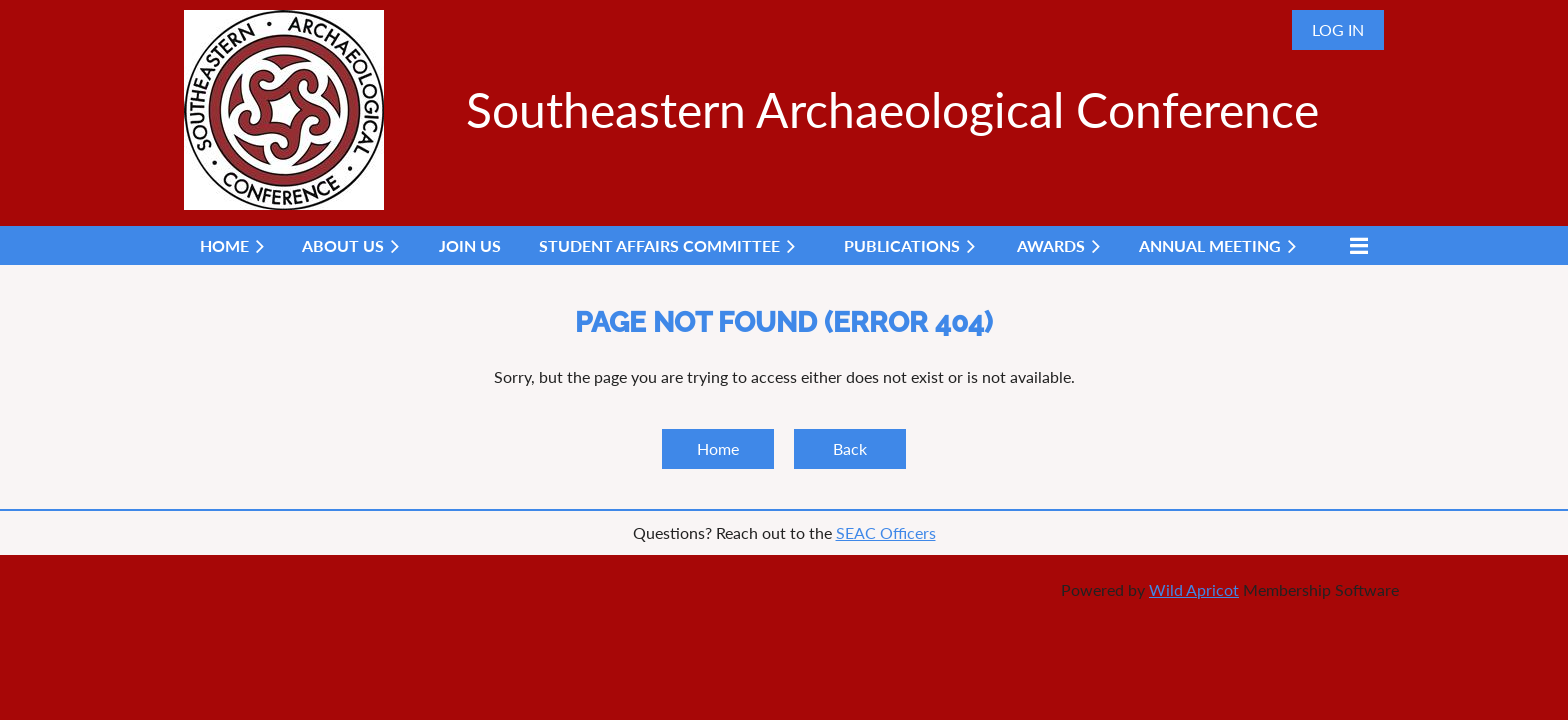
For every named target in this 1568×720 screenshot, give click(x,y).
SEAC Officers (886, 532)
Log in (1338, 29)
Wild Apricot (1194, 589)
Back (850, 448)
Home (718, 448)
